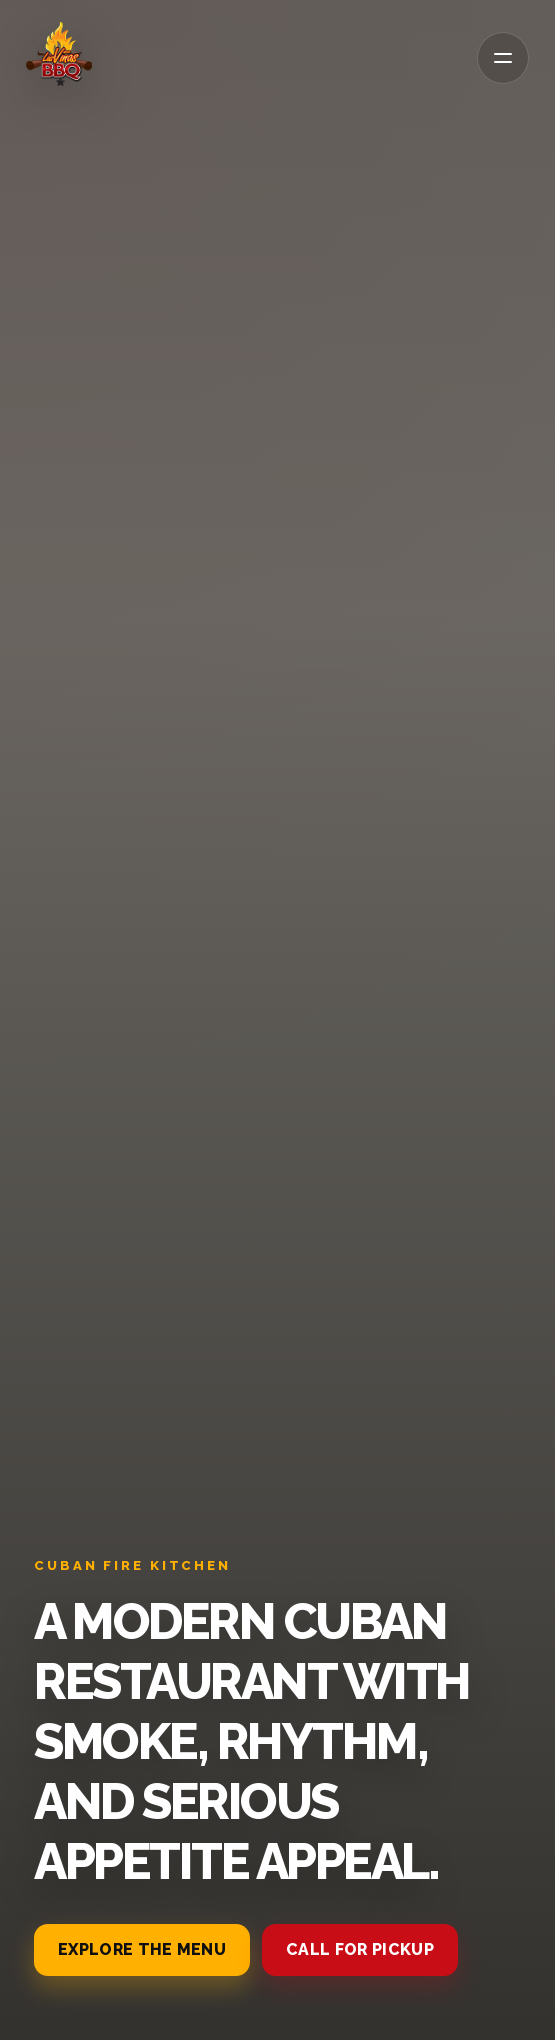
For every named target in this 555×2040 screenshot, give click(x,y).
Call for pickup (360, 1949)
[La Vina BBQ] (59, 54)
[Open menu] (503, 58)
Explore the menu (142, 1949)
